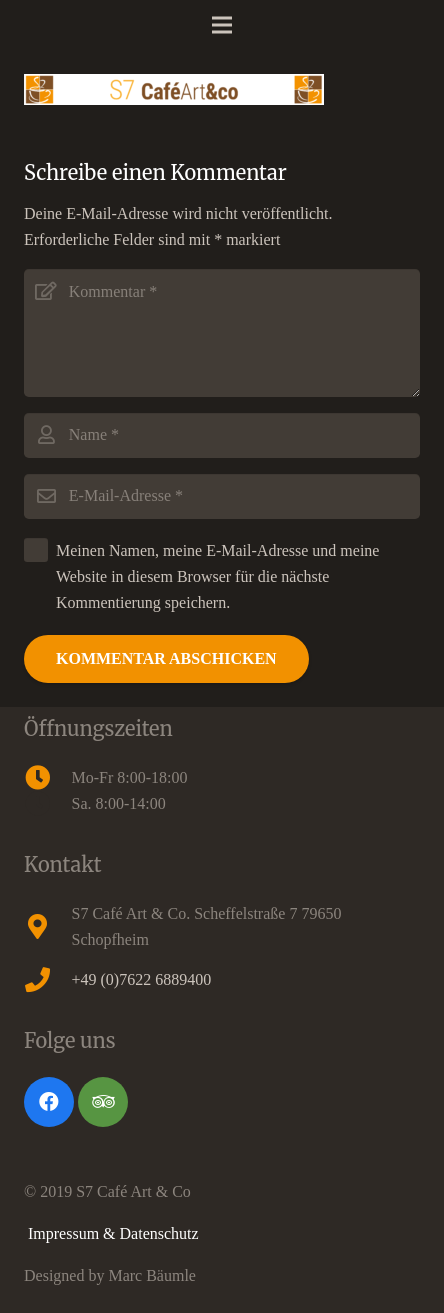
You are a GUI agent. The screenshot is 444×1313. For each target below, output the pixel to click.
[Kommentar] (222, 333)
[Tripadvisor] (103, 1102)
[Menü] (222, 25)
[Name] (222, 435)
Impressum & (74, 1233)
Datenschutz (159, 1233)
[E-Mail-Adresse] (222, 496)
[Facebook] (49, 1102)
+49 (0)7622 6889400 (142, 979)
